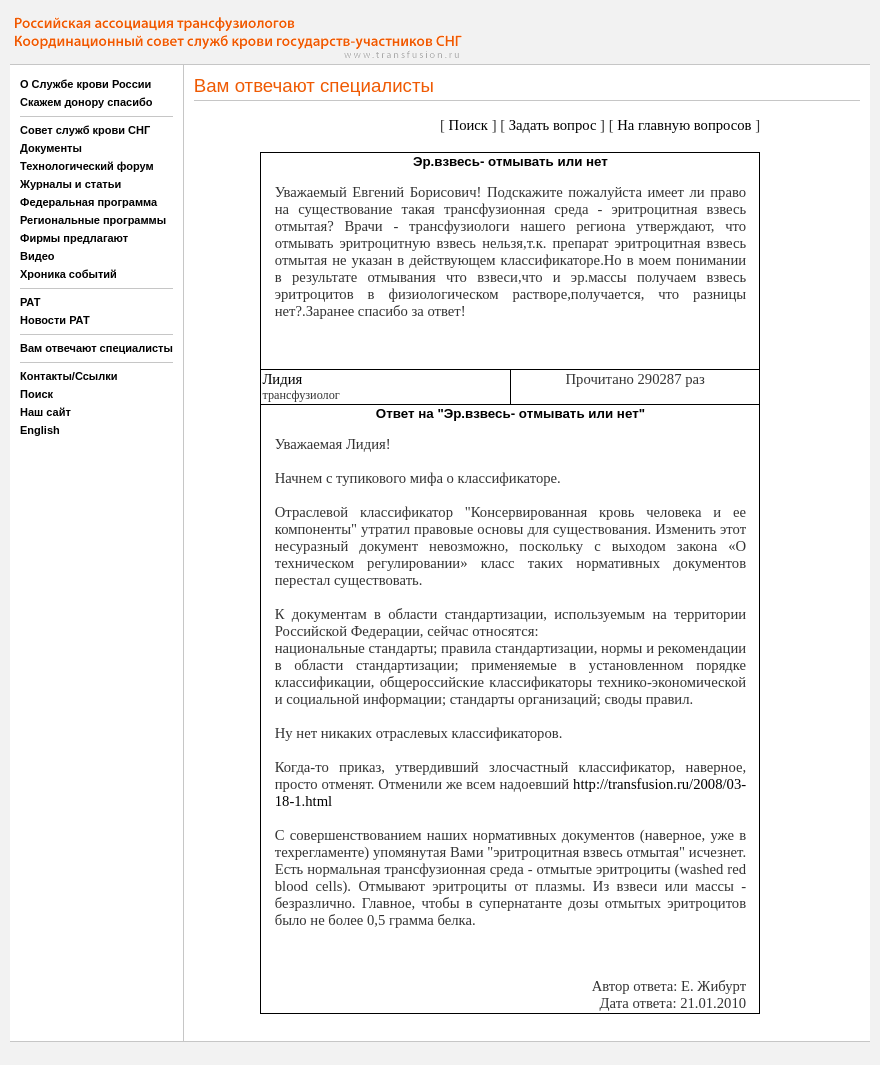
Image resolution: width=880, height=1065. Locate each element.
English (40, 430)
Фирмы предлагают (74, 238)
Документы (51, 148)
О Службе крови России (85, 84)
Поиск (36, 394)
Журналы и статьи (70, 184)
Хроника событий (68, 274)
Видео (37, 256)
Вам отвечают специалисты (96, 348)
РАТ (30, 302)
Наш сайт (45, 412)
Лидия (282, 379)
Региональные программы (93, 220)
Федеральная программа (88, 202)
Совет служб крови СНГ (85, 130)
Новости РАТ (55, 320)
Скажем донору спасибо (86, 102)
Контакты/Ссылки (69, 376)
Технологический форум (87, 166)
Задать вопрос (553, 125)
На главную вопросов (684, 125)
